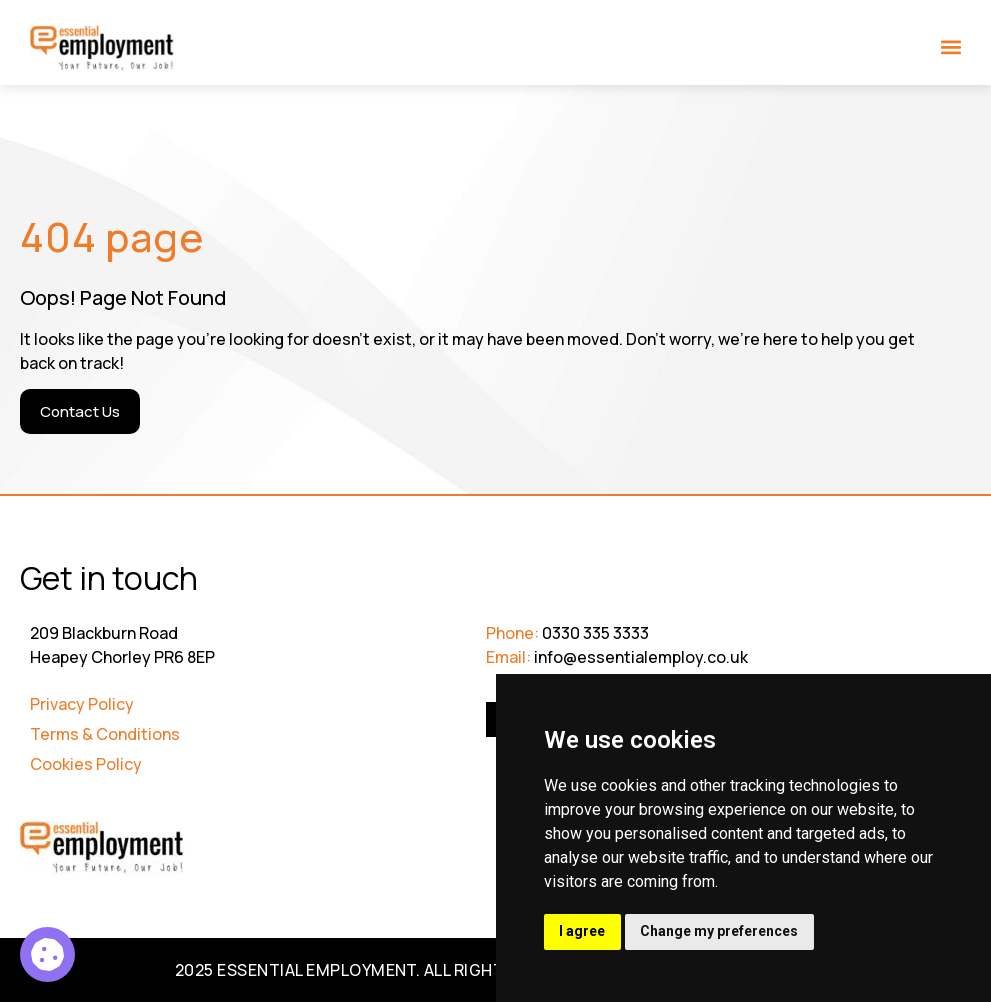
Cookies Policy (86, 764)
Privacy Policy (82, 704)
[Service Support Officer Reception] (47, 954)
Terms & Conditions (105, 734)
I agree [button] (583, 931)
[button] (951, 46)
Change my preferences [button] (721, 931)
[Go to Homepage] (102, 49)
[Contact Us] (80, 411)
